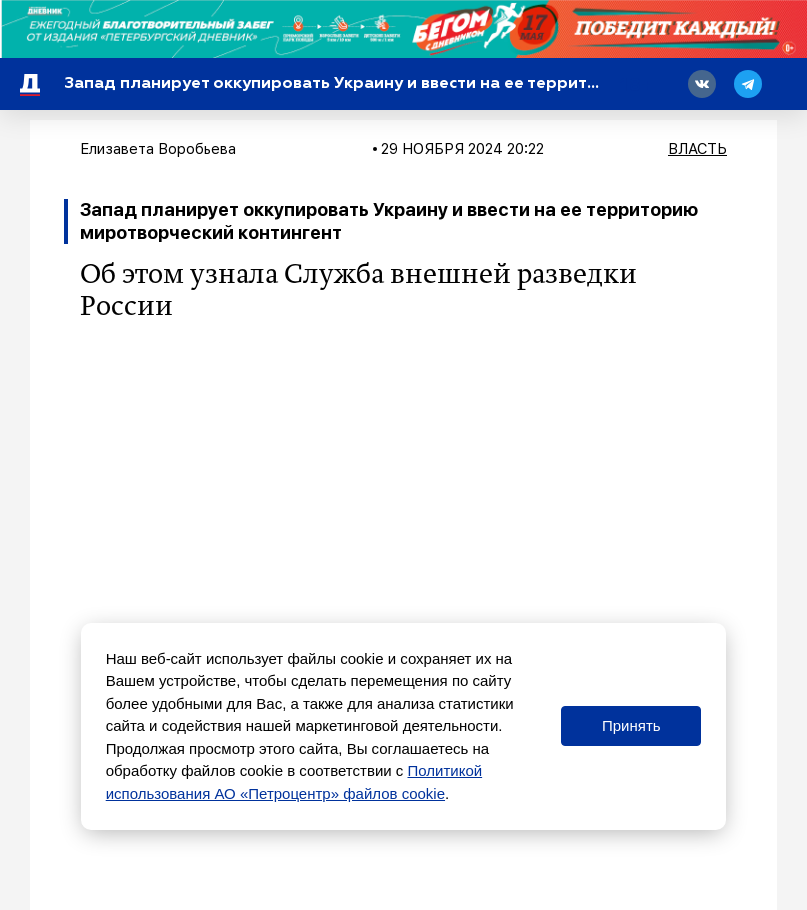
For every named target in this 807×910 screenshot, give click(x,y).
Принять (631, 725)
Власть (697, 149)
